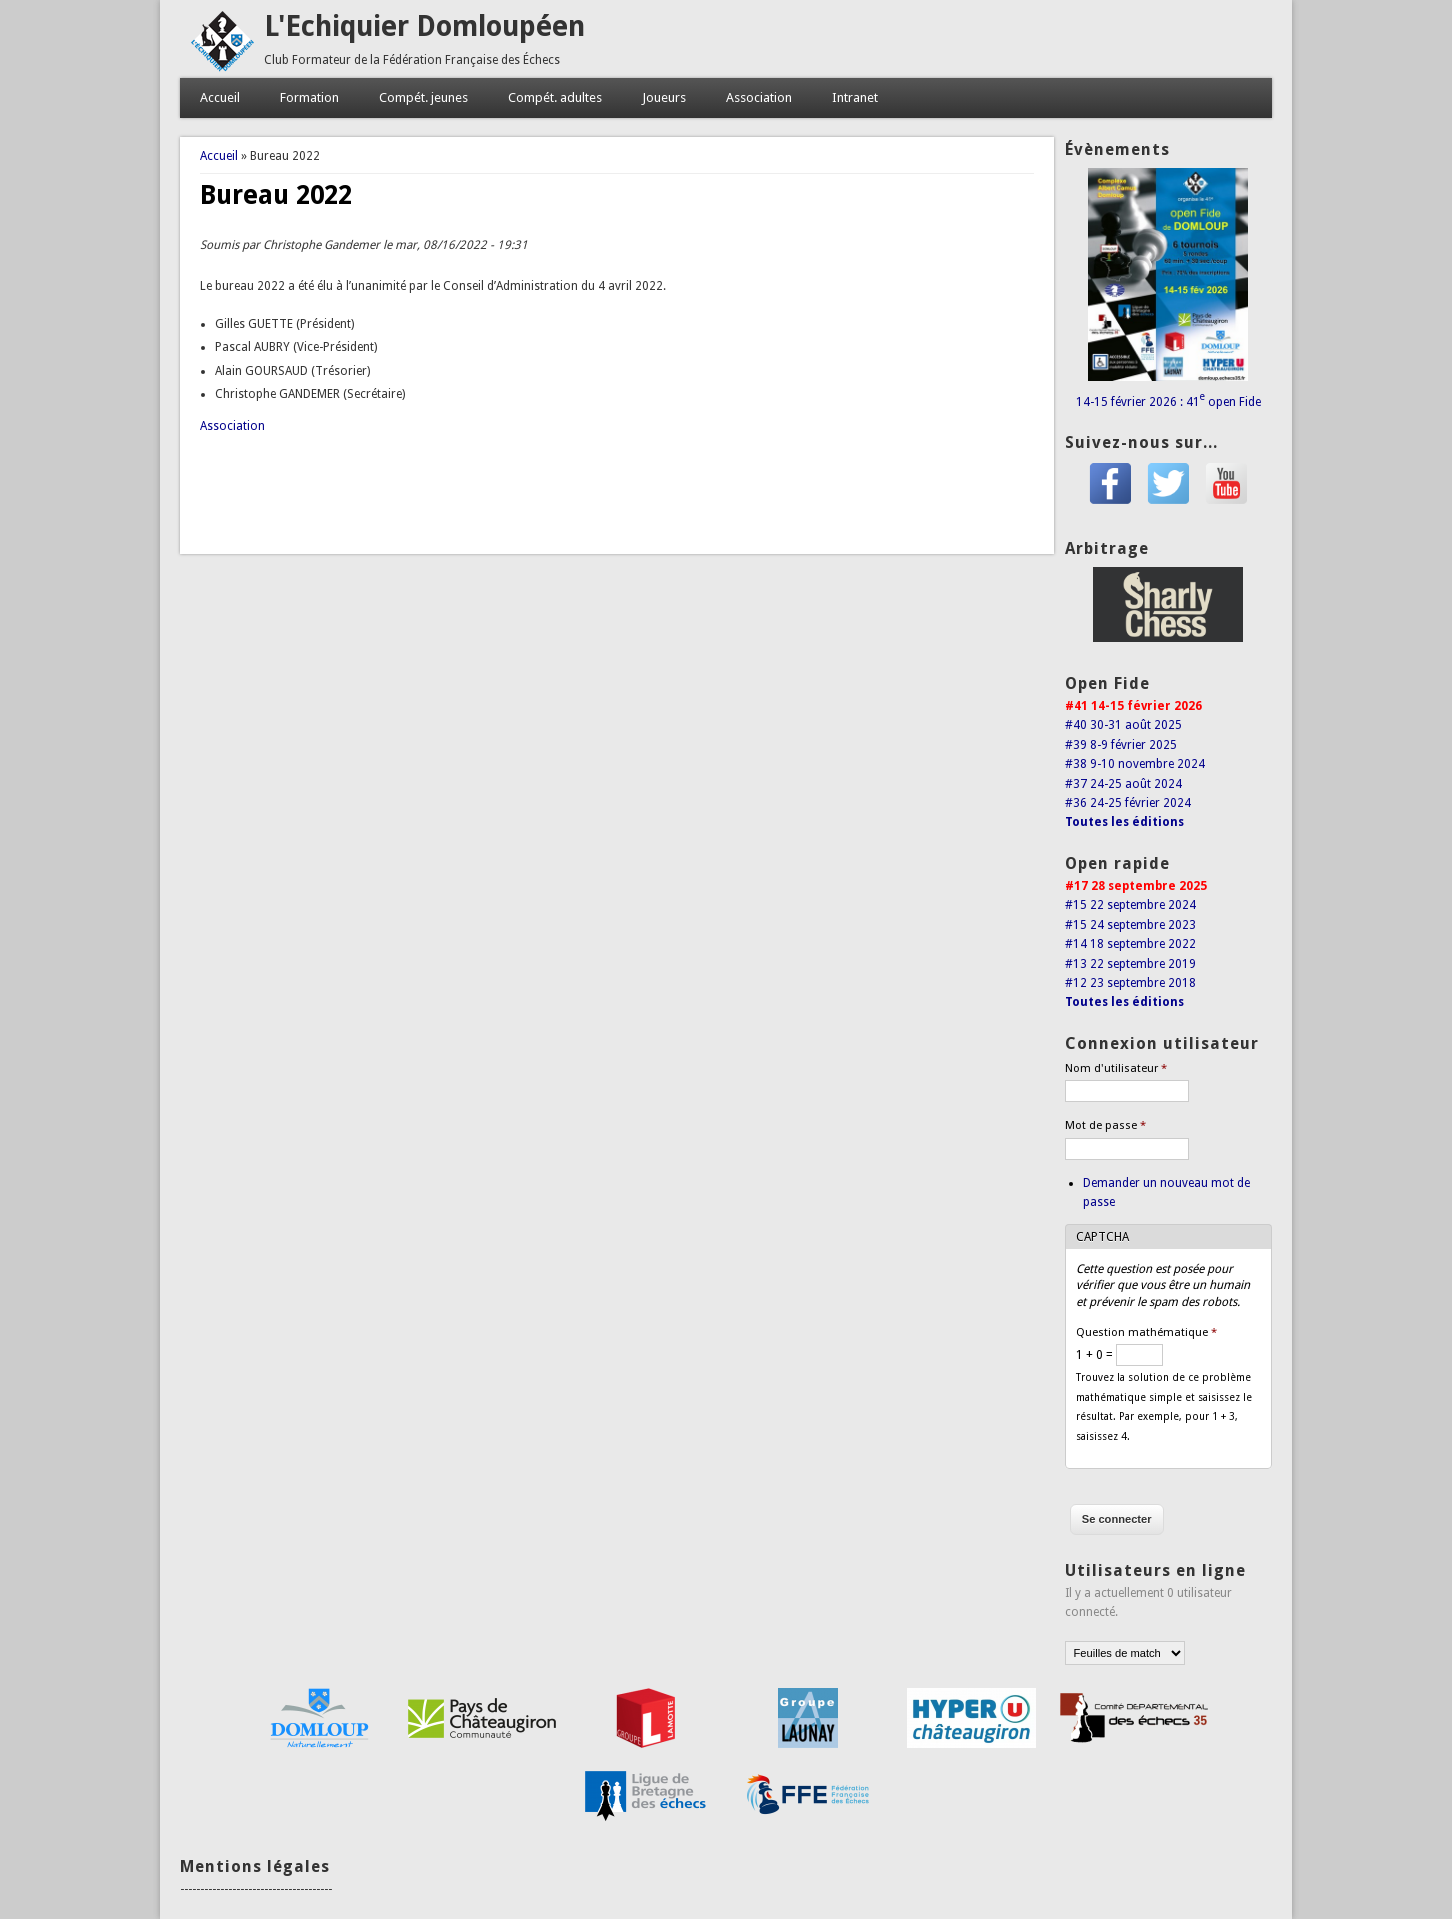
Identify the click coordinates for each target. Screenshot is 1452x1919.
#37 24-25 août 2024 (1123, 784)
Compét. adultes (555, 97)
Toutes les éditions (1124, 822)
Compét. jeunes (423, 97)
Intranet (855, 97)
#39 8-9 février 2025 (1121, 745)
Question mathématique (1146, 1332)
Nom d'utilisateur (1116, 1068)
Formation (309, 97)
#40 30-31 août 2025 (1123, 725)
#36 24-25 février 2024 (1128, 803)
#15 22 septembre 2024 (1130, 905)
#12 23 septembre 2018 (1130, 983)
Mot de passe (1105, 1125)
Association (759, 97)
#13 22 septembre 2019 (1130, 964)
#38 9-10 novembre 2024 (1135, 764)
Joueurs (664, 97)
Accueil (220, 97)
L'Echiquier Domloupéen (424, 26)
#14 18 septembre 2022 (1130, 944)
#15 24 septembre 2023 (1130, 925)
